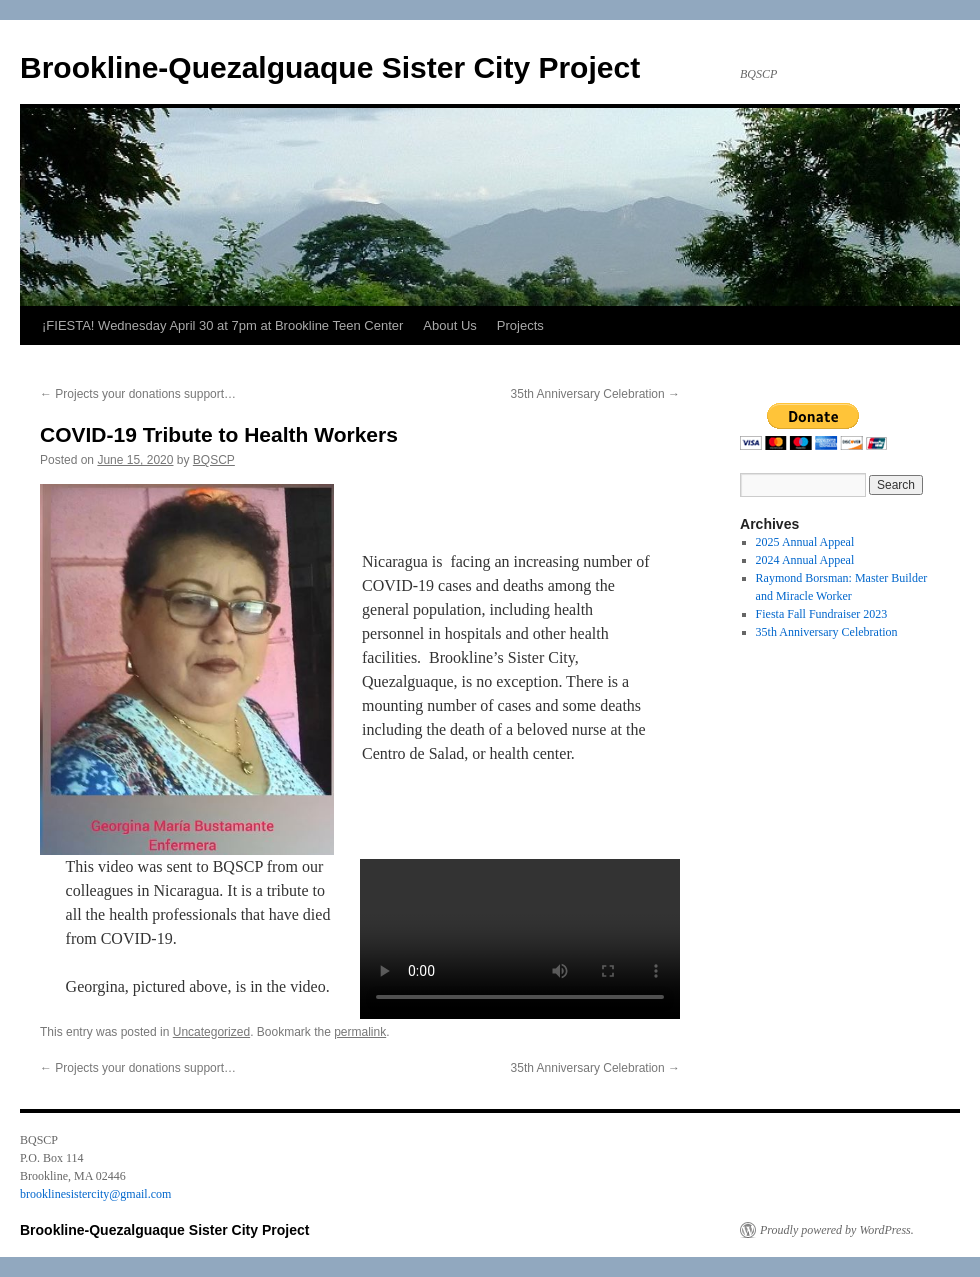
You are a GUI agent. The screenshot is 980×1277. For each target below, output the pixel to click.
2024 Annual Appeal (805, 560)
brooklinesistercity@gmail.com (95, 1194)
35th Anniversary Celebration (595, 394)
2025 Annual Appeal (805, 542)
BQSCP (214, 460)
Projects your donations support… (138, 394)
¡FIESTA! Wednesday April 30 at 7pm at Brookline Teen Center (222, 325)
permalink (360, 1032)
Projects (520, 325)
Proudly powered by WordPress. (837, 1230)
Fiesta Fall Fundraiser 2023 (822, 614)
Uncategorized (211, 1032)
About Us (449, 325)
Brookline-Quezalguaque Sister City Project (330, 67)
